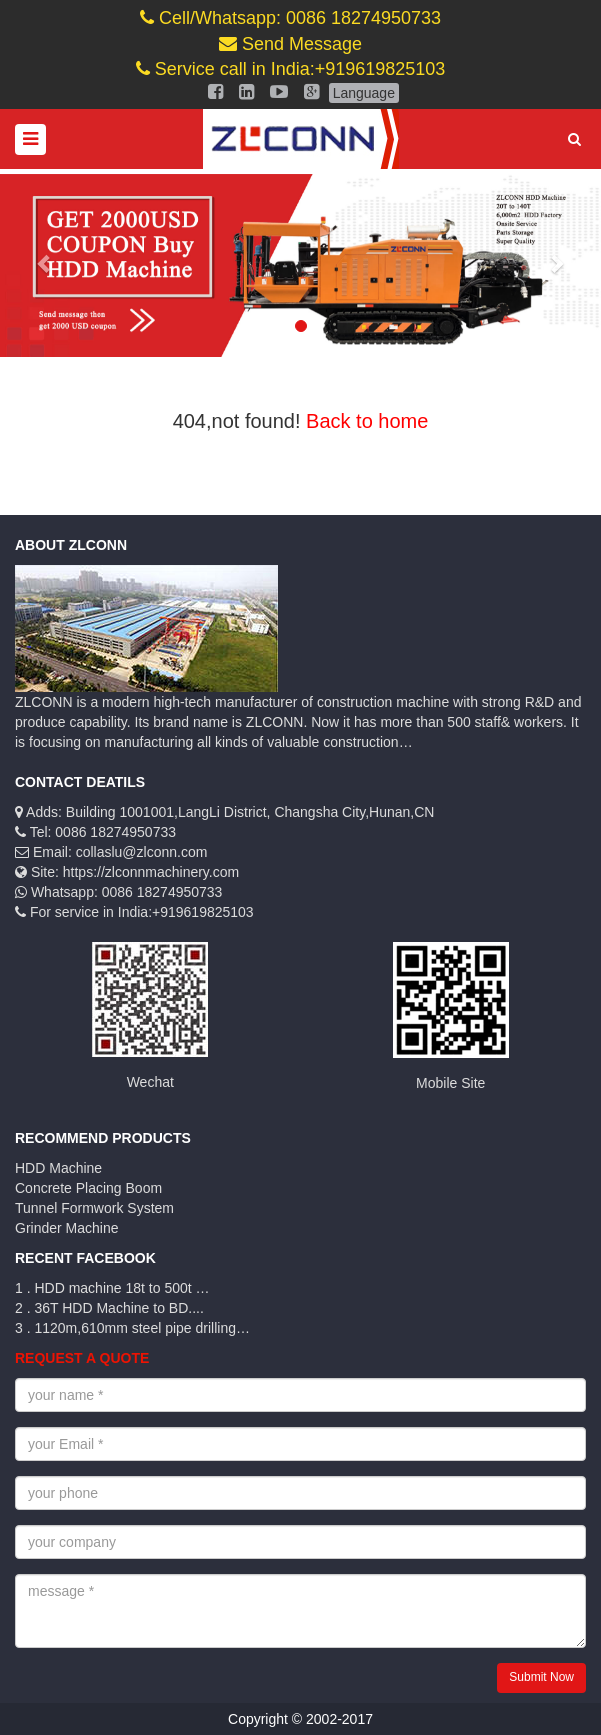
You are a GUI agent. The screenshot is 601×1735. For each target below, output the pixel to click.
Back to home (367, 421)
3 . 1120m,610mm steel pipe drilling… (132, 1328)
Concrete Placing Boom (88, 1188)
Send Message (290, 44)
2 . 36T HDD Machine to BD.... (109, 1308)
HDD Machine (58, 1168)
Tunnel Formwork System (94, 1208)
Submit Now (541, 1677)
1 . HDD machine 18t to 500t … (112, 1288)
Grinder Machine (67, 1228)
